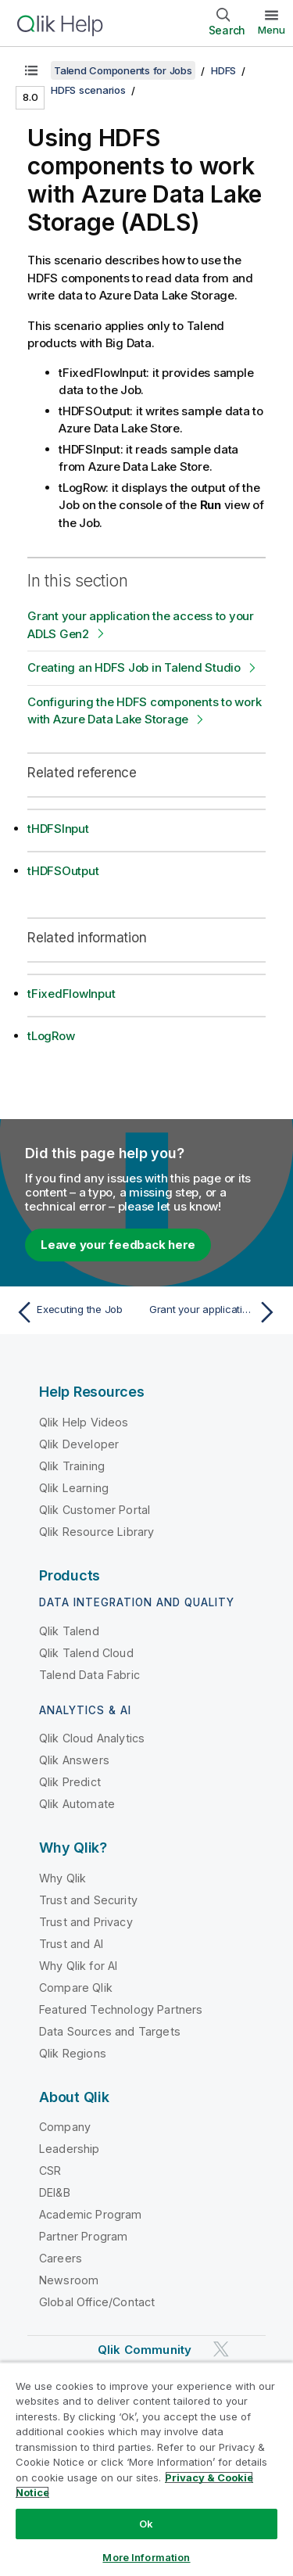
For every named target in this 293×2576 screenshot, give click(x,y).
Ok (146, 2523)
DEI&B (54, 2192)
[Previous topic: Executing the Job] (78, 1312)
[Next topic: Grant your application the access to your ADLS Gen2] (215, 1312)
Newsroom (68, 2280)
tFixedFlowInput (71, 993)
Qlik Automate (77, 1803)
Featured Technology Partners (120, 2009)
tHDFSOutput (62, 870)
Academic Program (90, 2214)
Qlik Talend (69, 1631)
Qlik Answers (74, 1760)
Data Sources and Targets (109, 2031)
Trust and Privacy (86, 1921)
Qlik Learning (74, 1487)
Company (65, 2126)
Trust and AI (71, 1943)
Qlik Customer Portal (94, 1509)
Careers (60, 2258)
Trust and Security (88, 1900)
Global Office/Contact (97, 2302)
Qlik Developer (79, 1444)
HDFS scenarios (88, 90)
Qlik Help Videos (84, 1422)
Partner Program (83, 2236)
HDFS (223, 70)
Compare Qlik (76, 1987)
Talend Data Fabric (89, 1674)
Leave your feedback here (118, 1244)
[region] (146, 2469)
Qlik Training (72, 1466)
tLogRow (50, 1035)
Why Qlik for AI (78, 1965)
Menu (271, 29)
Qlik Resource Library (96, 1531)
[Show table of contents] (31, 70)
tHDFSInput (58, 828)
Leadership (69, 2148)
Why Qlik (62, 1878)
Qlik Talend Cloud (86, 1652)
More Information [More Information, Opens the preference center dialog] (146, 2557)
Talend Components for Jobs (123, 70)
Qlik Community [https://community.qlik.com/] (144, 2349)
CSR (50, 2170)
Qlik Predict (70, 1781)
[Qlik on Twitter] (221, 2349)
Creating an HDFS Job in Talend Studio (134, 667)
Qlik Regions (72, 2053)
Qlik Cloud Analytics (92, 1738)
